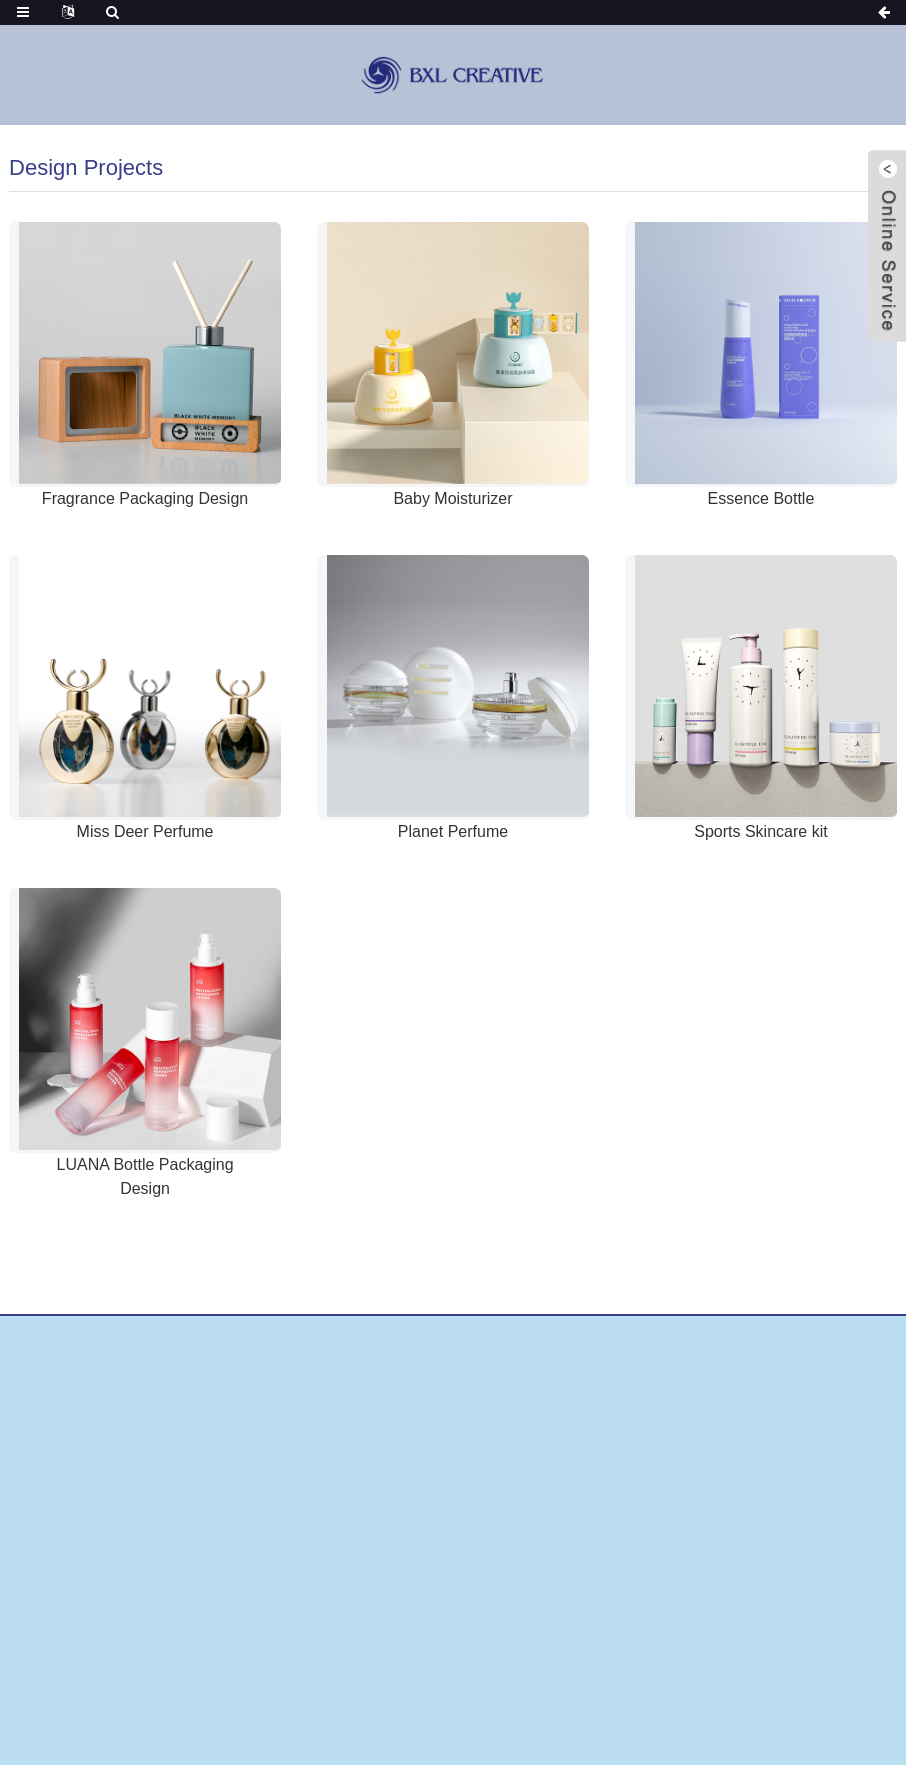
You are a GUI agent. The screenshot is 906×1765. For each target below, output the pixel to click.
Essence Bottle (761, 498)
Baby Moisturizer (452, 498)
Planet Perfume (453, 831)
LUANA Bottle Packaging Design (145, 1176)
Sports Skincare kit (760, 831)
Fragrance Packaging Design (145, 498)
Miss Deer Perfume (145, 831)
